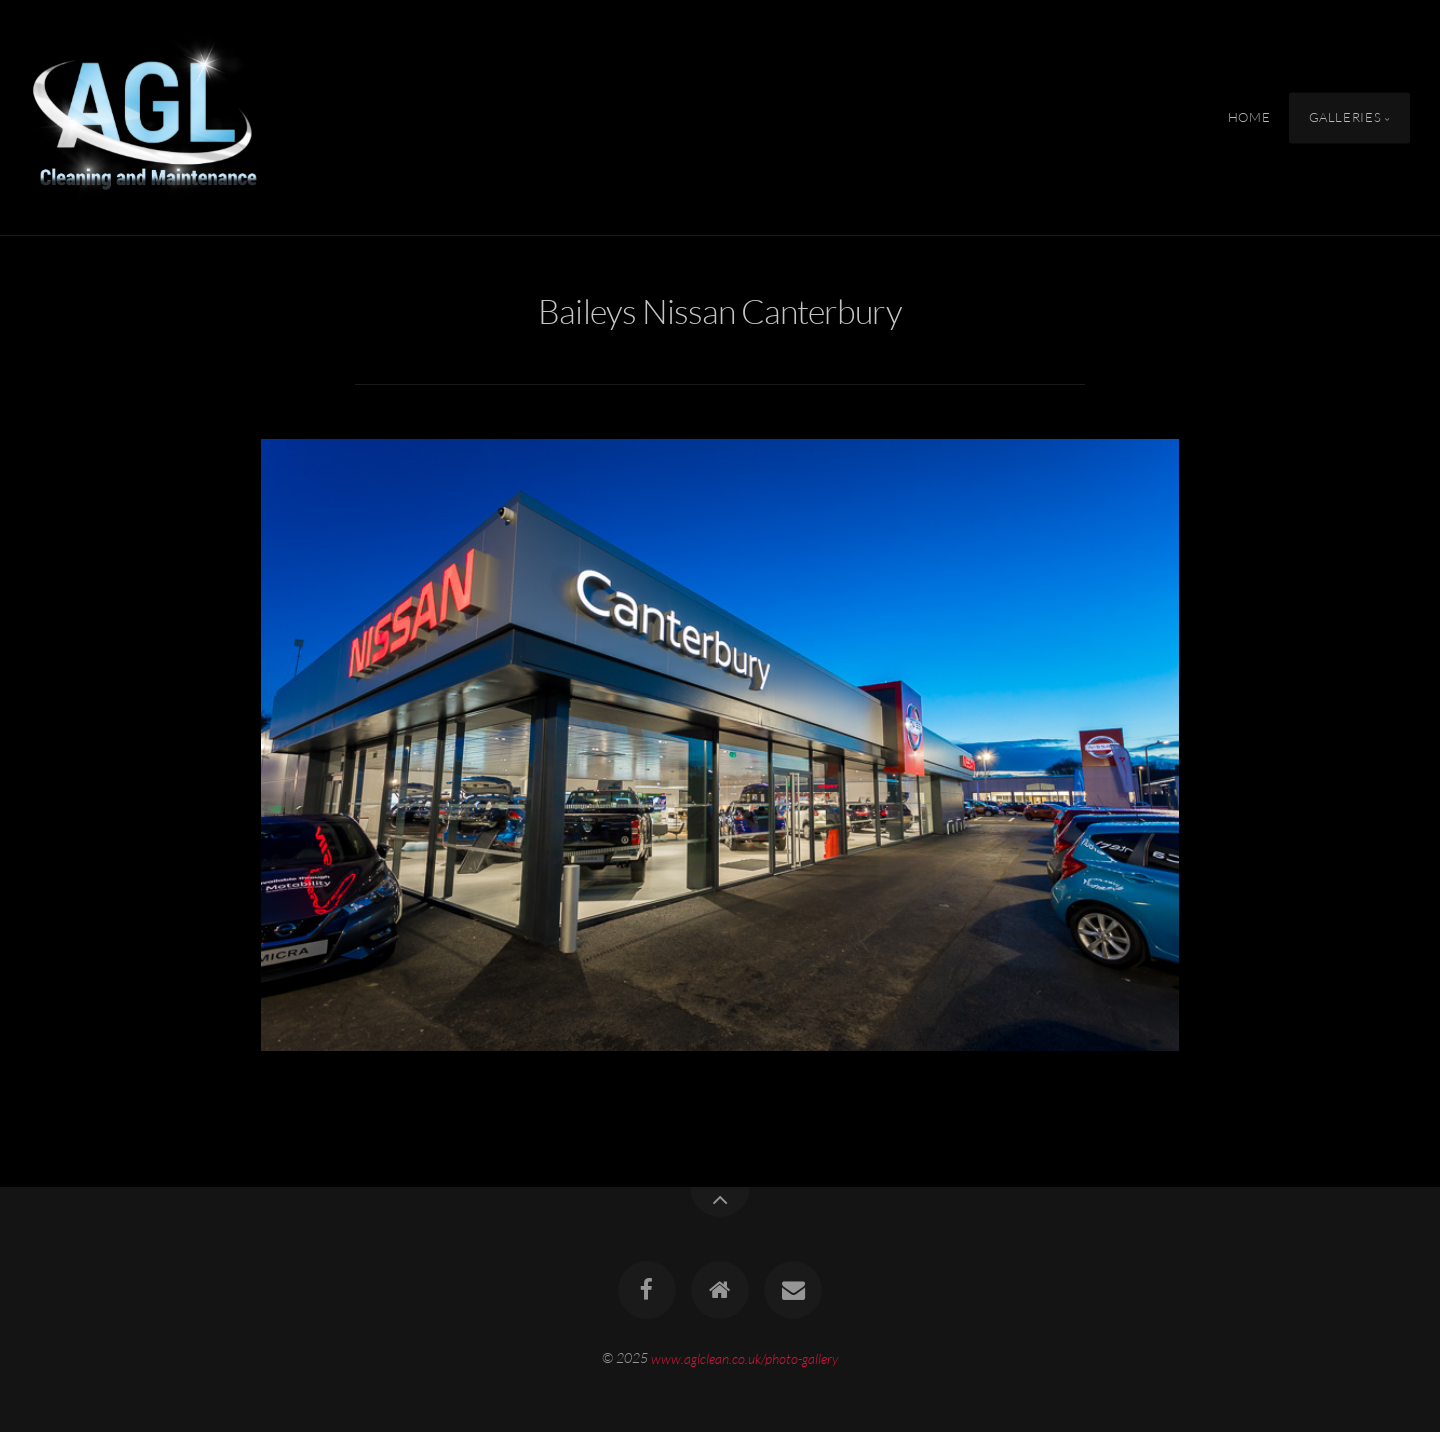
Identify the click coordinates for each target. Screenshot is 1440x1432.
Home (1249, 117)
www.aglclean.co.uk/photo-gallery (744, 1357)
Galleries (1345, 117)
